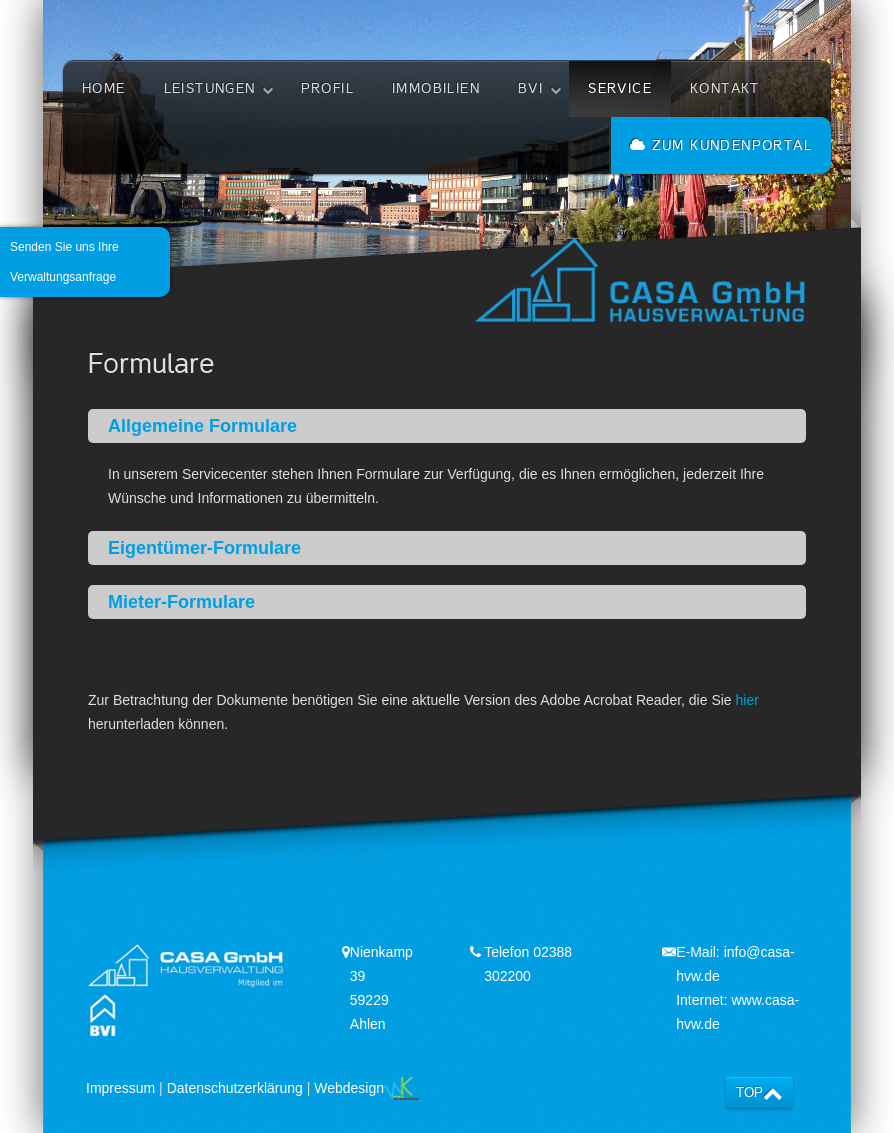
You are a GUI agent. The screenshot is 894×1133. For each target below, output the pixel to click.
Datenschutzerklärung (235, 1088)
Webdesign (366, 1088)
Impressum (120, 1088)
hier (747, 700)
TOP (749, 1092)
